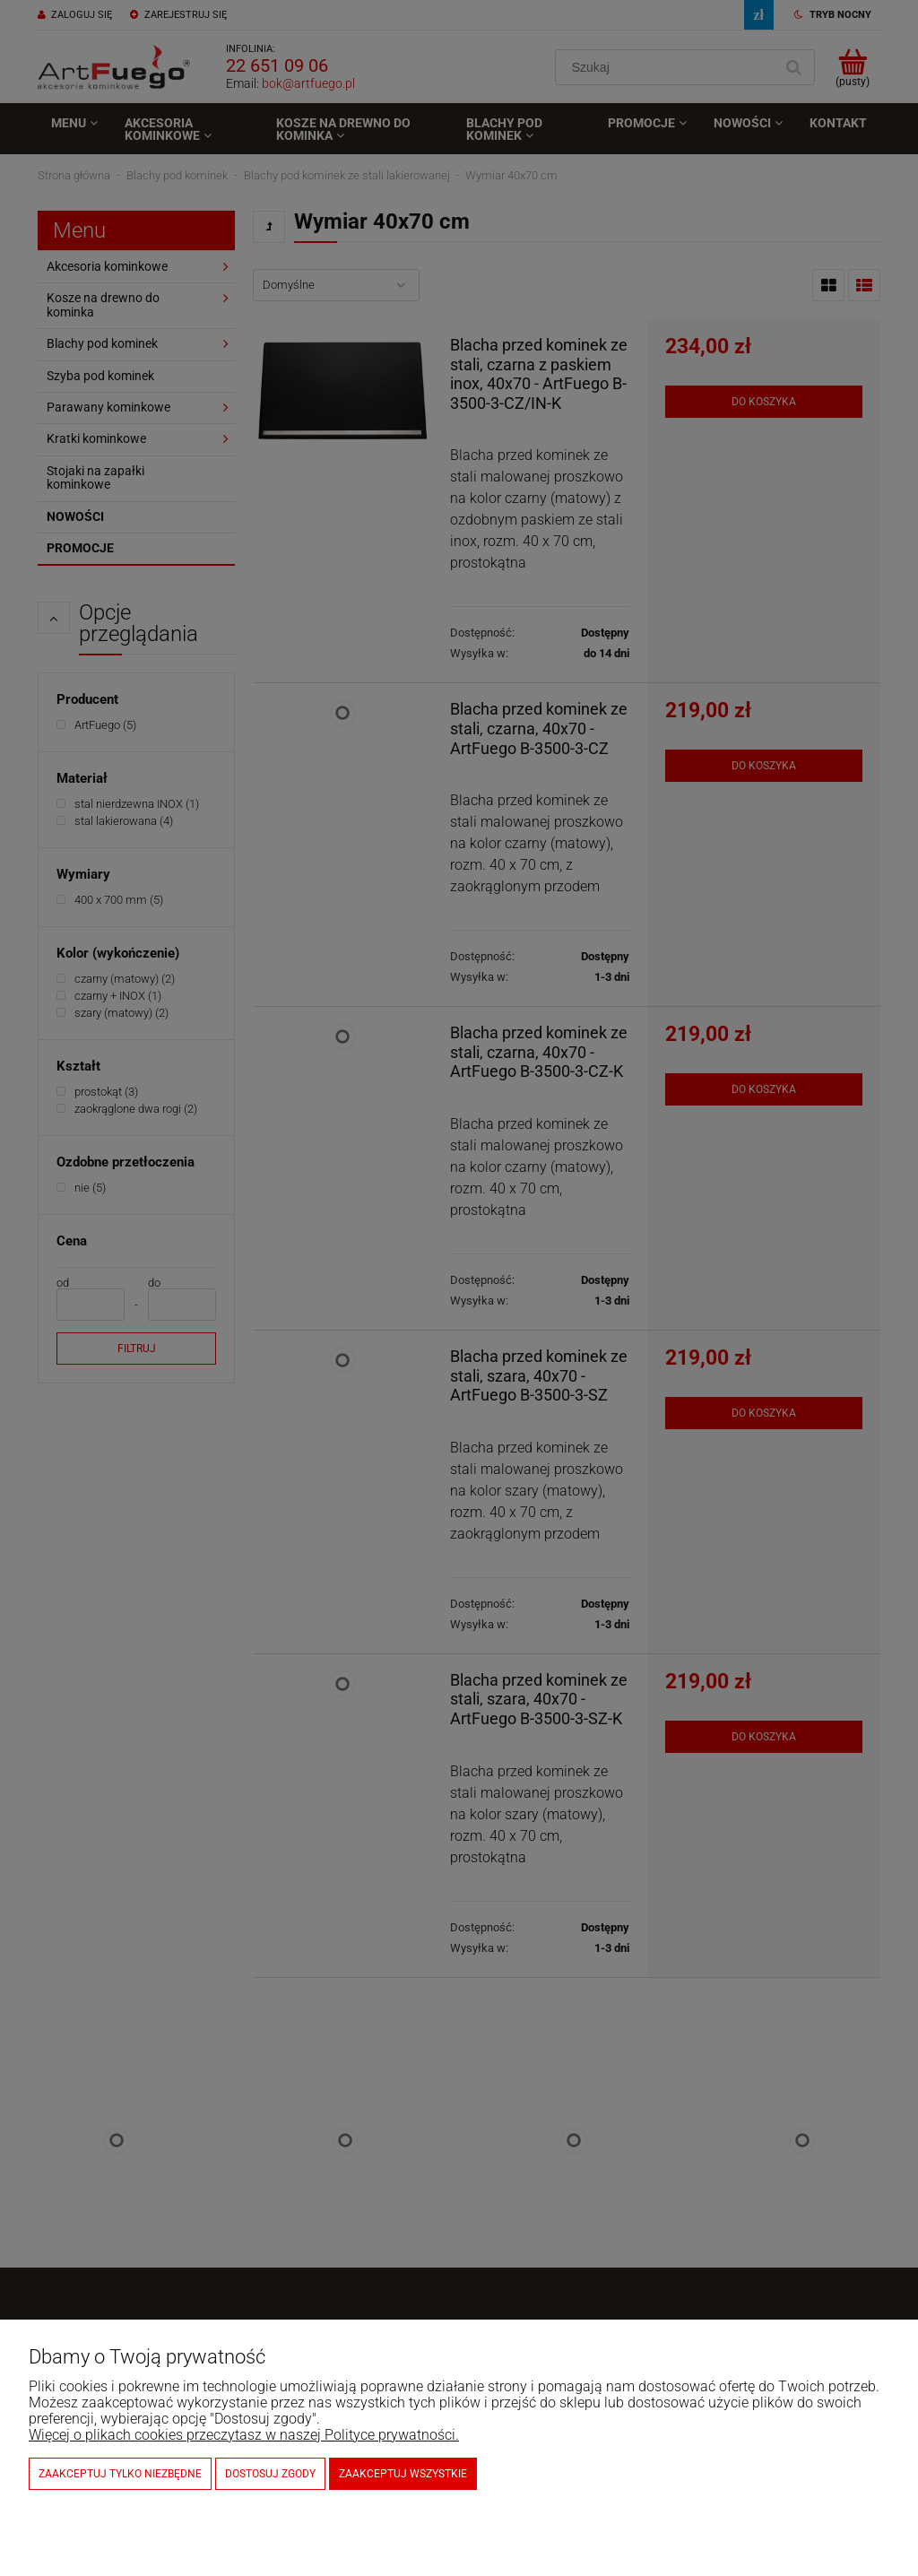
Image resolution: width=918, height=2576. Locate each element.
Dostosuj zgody (270, 2474)
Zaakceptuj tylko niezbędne (120, 2474)
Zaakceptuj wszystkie (403, 2474)
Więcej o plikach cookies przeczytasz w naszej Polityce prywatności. (244, 2434)
